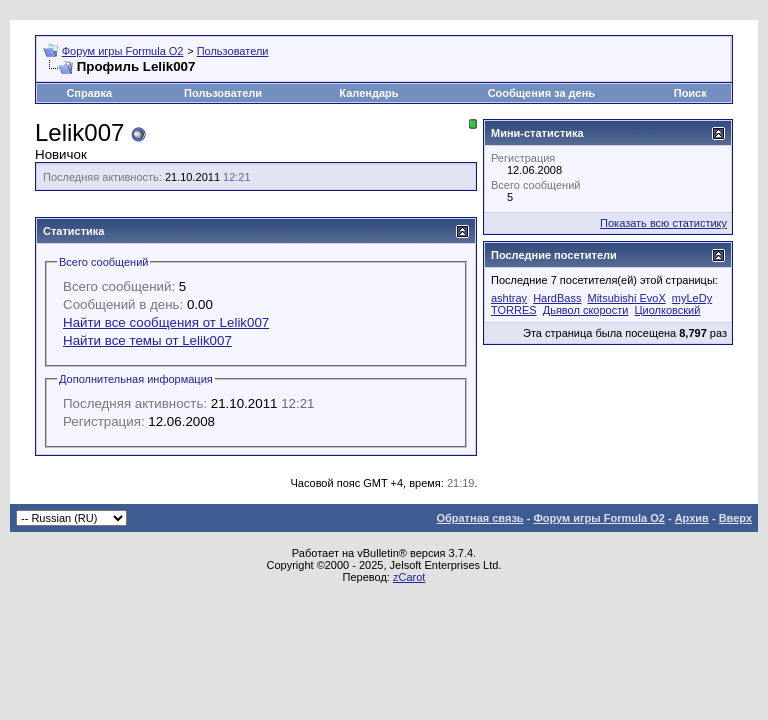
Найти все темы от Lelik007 (147, 340)
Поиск (690, 93)
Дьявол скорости (586, 310)
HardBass (557, 298)
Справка (89, 93)
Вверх (735, 518)
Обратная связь (479, 518)
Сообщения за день (541, 93)
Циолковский (667, 310)
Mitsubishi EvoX (627, 298)
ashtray (509, 298)
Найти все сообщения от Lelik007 (166, 322)
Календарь (368, 93)
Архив (692, 518)
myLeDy (692, 298)
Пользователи (233, 51)
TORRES (514, 310)
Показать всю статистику (663, 223)
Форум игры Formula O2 (123, 51)
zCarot (409, 577)
